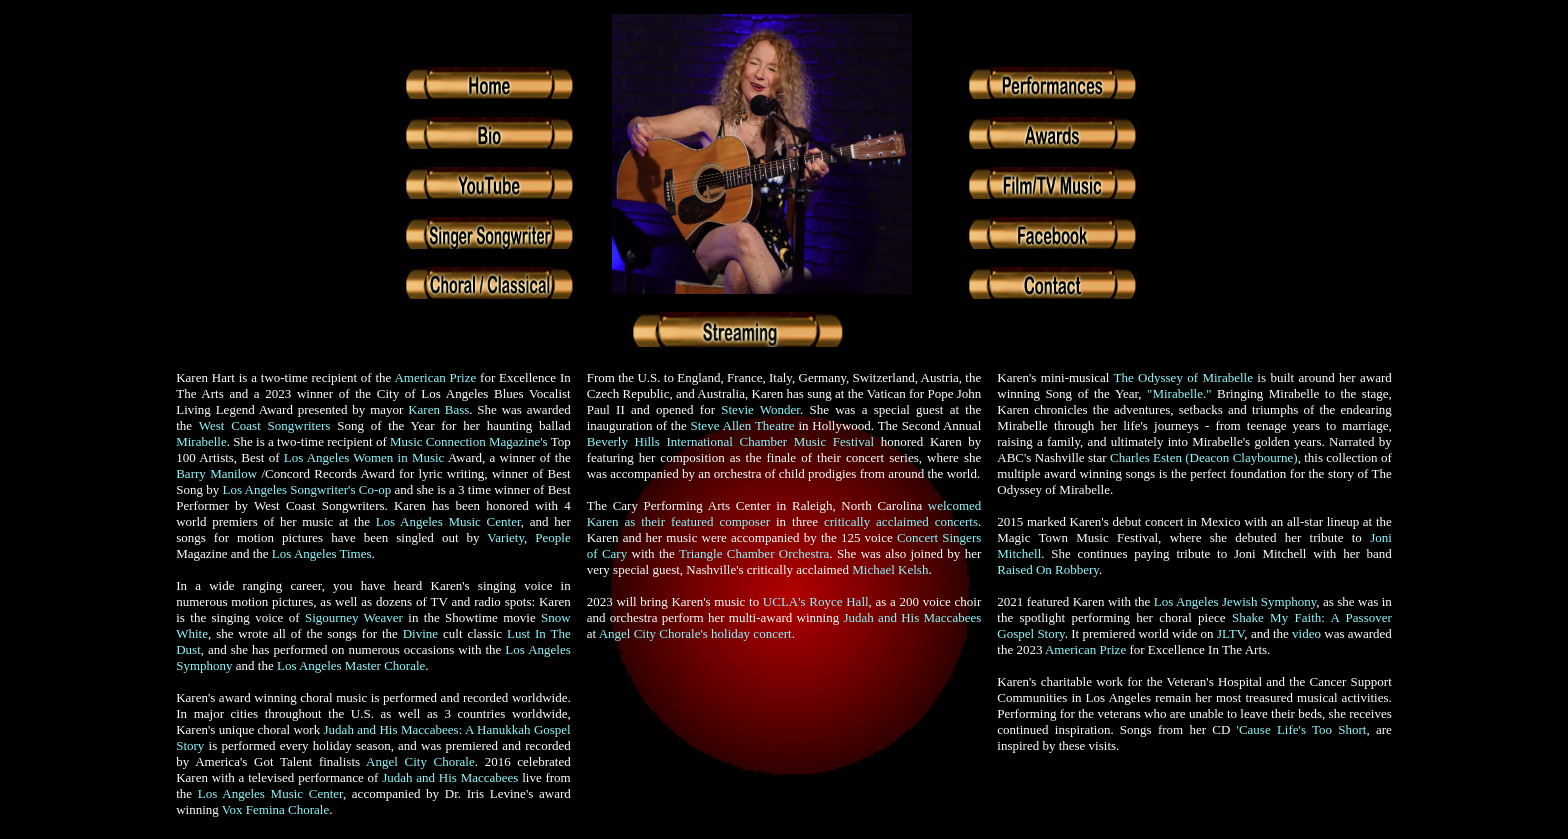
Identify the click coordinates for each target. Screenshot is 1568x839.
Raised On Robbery (1048, 569)
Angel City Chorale (420, 761)
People (552, 537)
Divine (420, 633)
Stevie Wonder (760, 409)
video (1306, 633)
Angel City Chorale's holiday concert (695, 633)
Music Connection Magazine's (470, 441)
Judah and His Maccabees (450, 777)
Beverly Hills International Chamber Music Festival (730, 441)
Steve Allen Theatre (743, 425)
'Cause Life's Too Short (1302, 729)
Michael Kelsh (890, 569)
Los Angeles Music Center (448, 521)
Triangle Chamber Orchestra (754, 553)
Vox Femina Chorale (275, 809)
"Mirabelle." (1179, 393)
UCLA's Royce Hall (816, 601)
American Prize (435, 377)
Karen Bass (438, 409)
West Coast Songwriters (265, 425)
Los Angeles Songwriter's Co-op (306, 489)
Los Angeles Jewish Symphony (1235, 601)
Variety (505, 537)
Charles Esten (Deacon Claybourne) (1204, 457)
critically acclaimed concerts (901, 521)
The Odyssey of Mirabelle (1183, 377)
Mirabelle (201, 441)
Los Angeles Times (322, 553)
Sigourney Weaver (354, 617)
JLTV (1230, 633)
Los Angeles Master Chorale (351, 665)
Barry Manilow (216, 473)
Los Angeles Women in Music (364, 457)
